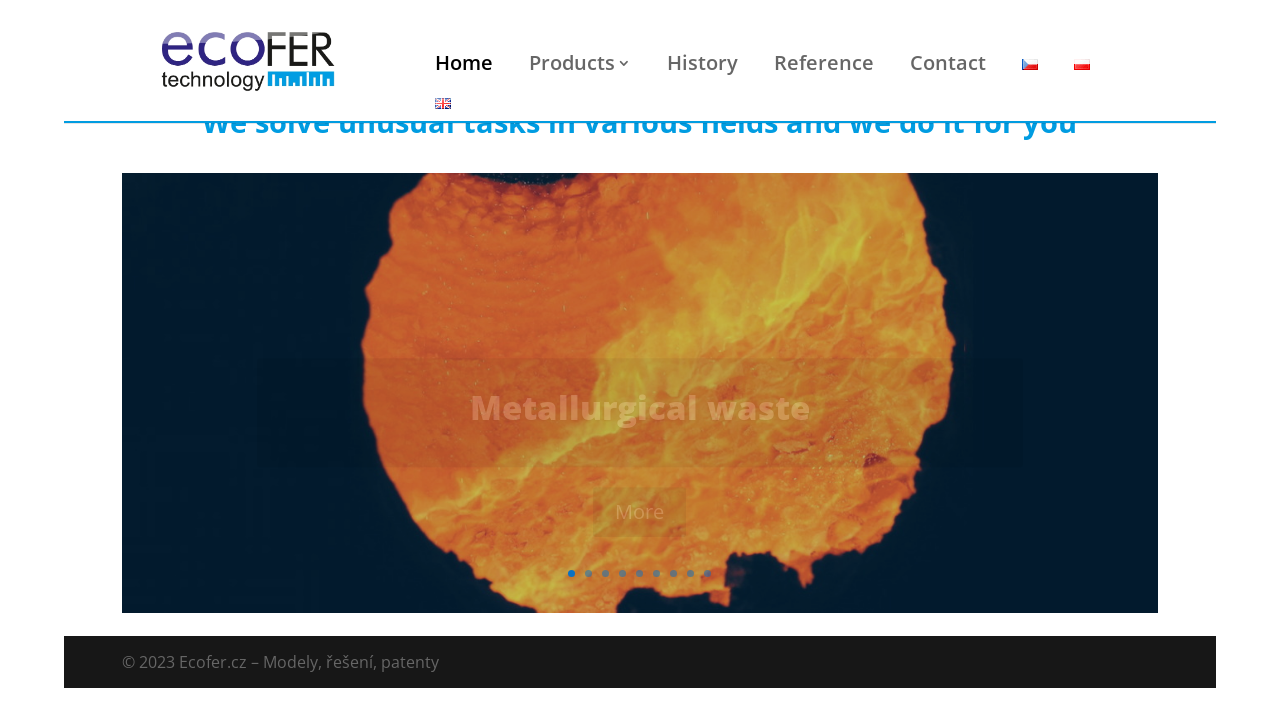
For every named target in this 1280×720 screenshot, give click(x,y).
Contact (948, 63)
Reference (824, 63)
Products (572, 63)
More (639, 518)
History (702, 63)
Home (464, 63)
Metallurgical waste (640, 413)
